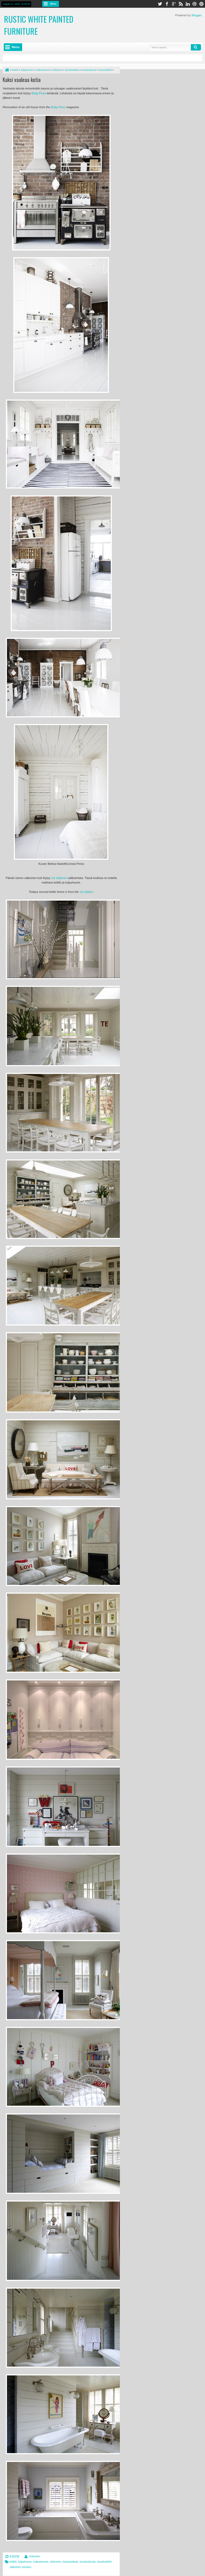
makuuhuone (41, 2561)
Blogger (197, 15)
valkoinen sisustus (20, 2567)
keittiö (13, 2561)
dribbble (194, 4)
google (173, 4)
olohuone (55, 2561)
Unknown (34, 2556)
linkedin (187, 4)
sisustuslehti (104, 2561)
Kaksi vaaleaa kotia (22, 80)
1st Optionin (59, 877)
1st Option (86, 891)
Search (196, 47)
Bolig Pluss (38, 93)
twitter (159, 4)
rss (180, 4)
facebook (166, 4)
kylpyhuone (25, 2561)
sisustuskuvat (87, 2561)
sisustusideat (70, 2561)
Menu (53, 3)
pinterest (201, 4)
